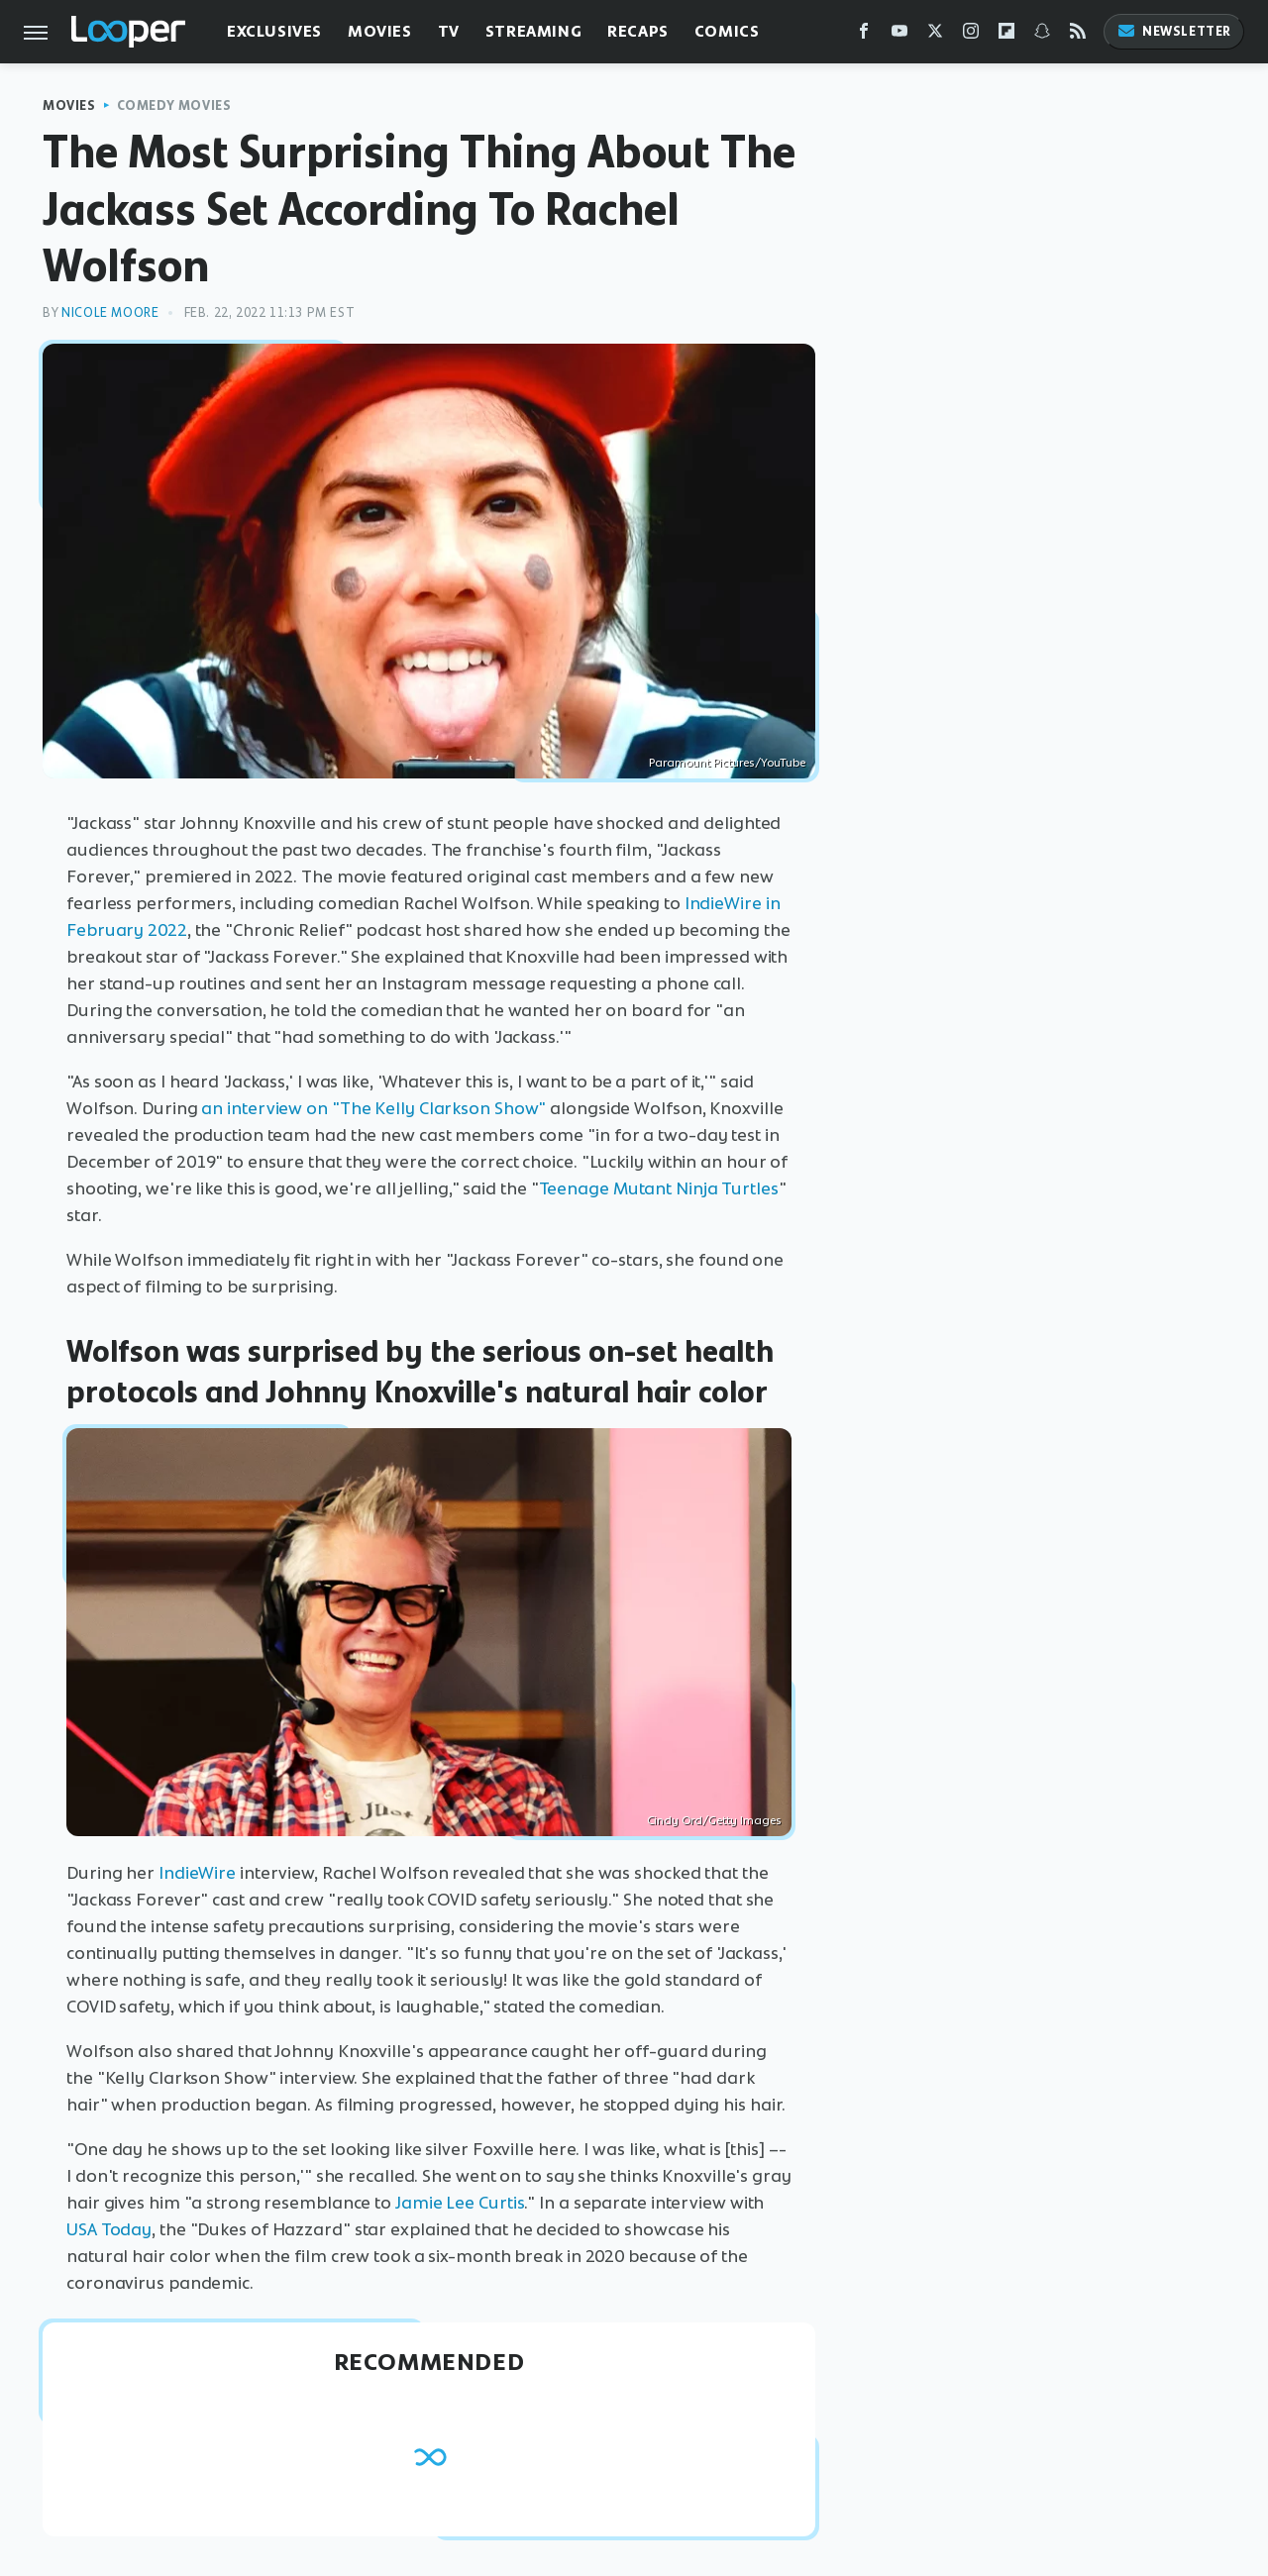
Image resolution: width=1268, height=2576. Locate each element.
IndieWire (197, 1873)
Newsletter (1173, 31)
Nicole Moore (109, 312)
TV (449, 31)
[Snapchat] (1042, 35)
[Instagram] (971, 35)
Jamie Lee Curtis (459, 2203)
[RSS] (1078, 35)
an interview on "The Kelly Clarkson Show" (373, 1108)
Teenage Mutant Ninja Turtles (659, 1188)
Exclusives (274, 31)
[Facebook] (864, 35)
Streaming (533, 31)
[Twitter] (935, 35)
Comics (727, 31)
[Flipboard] (1006, 35)
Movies (380, 31)
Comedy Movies (174, 105)
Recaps (638, 31)
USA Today (109, 2229)
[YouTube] (899, 35)
